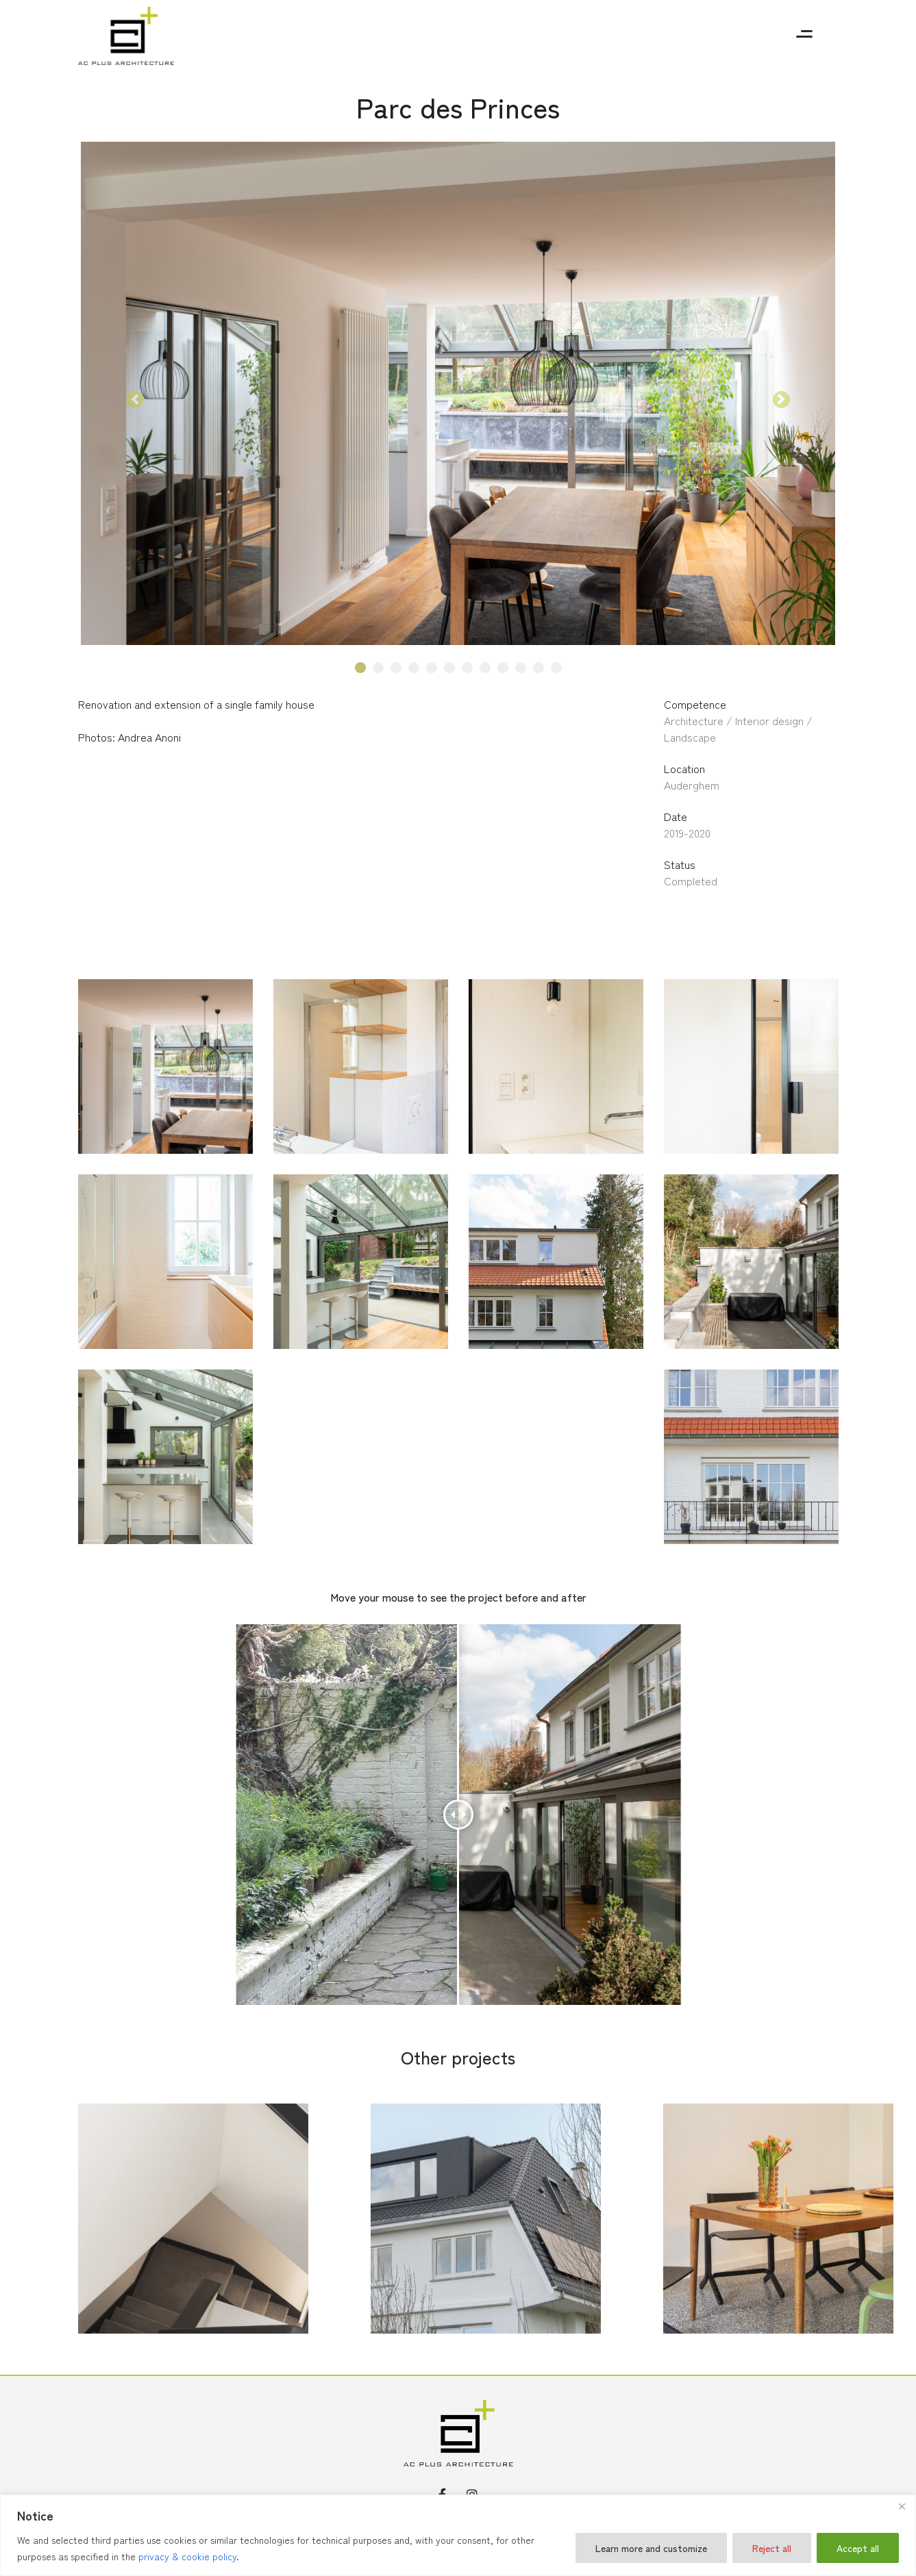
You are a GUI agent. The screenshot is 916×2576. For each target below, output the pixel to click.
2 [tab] (378, 667)
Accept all (858, 2548)
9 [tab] (503, 667)
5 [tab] (432, 667)
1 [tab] (360, 667)
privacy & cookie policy (187, 2556)
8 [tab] (484, 667)
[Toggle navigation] (804, 35)
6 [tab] (449, 667)
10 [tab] (521, 667)
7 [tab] (467, 667)
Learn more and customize (651, 2548)
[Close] (901, 2506)
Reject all (771, 2548)
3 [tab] (396, 667)
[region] (458, 2535)
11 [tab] (538, 667)
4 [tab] (414, 667)
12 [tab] (556, 667)
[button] (135, 399)
